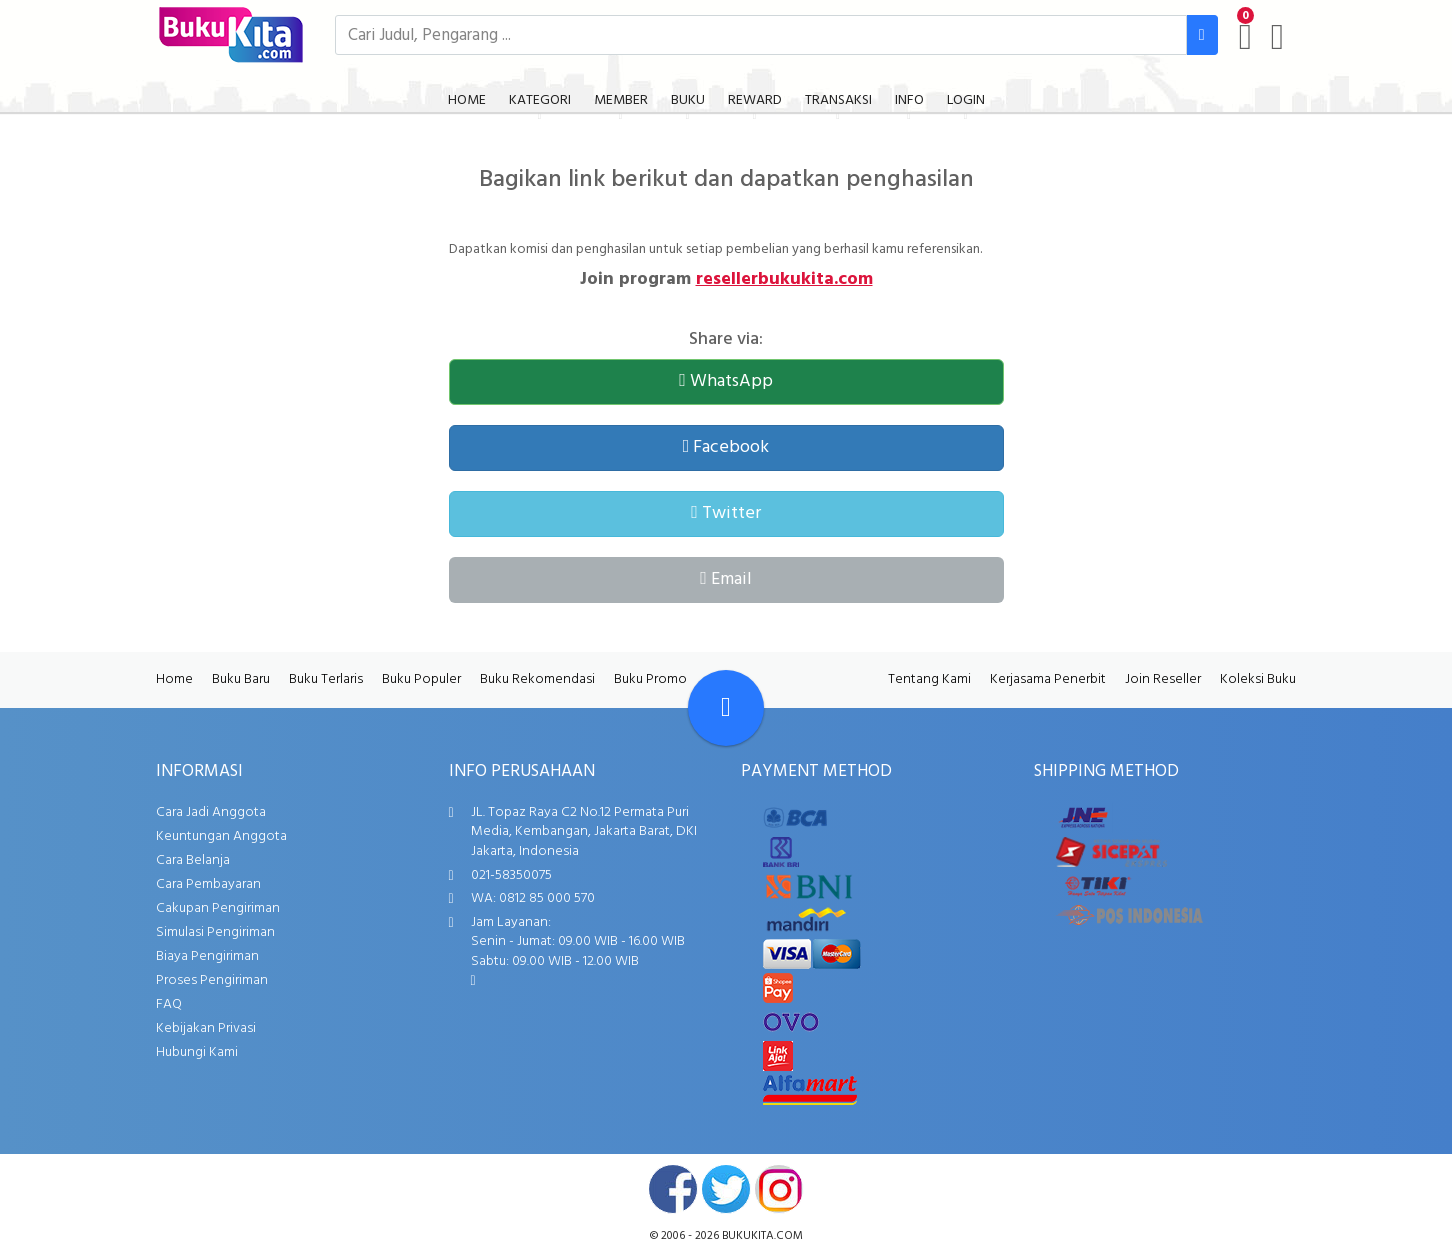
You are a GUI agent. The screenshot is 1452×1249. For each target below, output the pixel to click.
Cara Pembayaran (208, 884)
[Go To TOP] (726, 708)
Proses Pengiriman (212, 980)
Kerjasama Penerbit (1048, 679)
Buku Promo (650, 679)
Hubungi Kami (197, 1052)
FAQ (169, 1004)
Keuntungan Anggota (221, 836)
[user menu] (1277, 37)
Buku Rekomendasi (537, 679)
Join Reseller (1163, 679)
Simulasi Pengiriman (215, 932)
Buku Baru (241, 679)
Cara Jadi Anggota (211, 812)
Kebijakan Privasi (206, 1028)
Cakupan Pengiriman (218, 908)
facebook (673, 1189)
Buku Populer (421, 679)
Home (174, 679)
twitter (726, 1189)
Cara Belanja (193, 860)
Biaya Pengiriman (207, 956)
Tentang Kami (929, 679)
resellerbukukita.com (784, 279)
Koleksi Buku (1258, 679)
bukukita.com (762, 1236)
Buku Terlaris (326, 679)
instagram (779, 1189)
